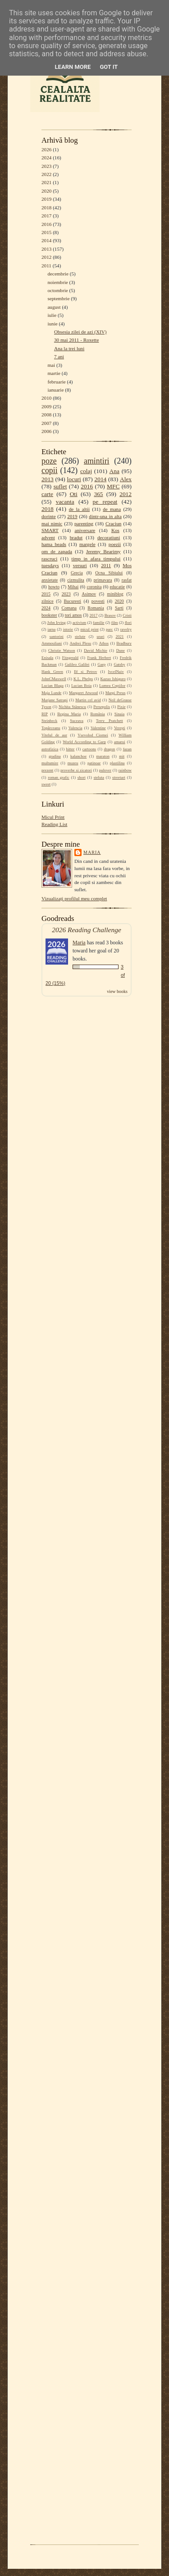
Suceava (76, 720)
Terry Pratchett (109, 720)
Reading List (54, 824)
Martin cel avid (88, 700)
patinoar (93, 763)
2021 (46, 182)
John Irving (56, 622)
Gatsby (119, 664)
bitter (70, 749)
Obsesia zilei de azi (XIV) (80, 331)
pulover (105, 770)
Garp (101, 664)
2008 (46, 414)
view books (117, 991)
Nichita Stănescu (72, 706)
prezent (47, 770)
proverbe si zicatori (76, 770)
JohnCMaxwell (53, 679)
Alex (126, 479)
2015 (46, 232)
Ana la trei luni (69, 348)
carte (47, 494)
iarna (51, 629)
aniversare (84, 530)
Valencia (75, 728)
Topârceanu (50, 728)
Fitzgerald (70, 657)
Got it (109, 66)
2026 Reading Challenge (86, 930)
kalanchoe (78, 756)
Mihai (73, 586)
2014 (46, 240)
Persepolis (101, 706)
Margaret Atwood (83, 692)
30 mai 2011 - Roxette (76, 340)
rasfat (127, 579)
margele (87, 544)
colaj (86, 471)
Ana (114, 471)
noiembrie (57, 282)
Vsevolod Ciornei (93, 735)
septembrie (58, 298)
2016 (46, 224)
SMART (50, 530)
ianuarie (55, 389)
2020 (46, 191)
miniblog (115, 593)
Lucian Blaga (52, 685)
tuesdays (50, 565)
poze (49, 460)
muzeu (73, 763)
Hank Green (52, 671)
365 (98, 494)
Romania (95, 607)
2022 (46, 174)
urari (101, 636)
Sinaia (119, 714)
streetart (118, 777)
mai (51, 365)
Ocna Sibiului (109, 572)
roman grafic (58, 777)
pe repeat (105, 501)
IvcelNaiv (116, 671)
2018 (46, 207)
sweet (45, 784)
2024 (46, 157)
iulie (51, 315)
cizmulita (75, 579)
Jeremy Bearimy (103, 551)
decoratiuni (108, 537)
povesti (98, 601)
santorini (57, 636)
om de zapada (56, 551)
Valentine (98, 728)
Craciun (113, 523)
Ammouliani (51, 643)
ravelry (126, 629)
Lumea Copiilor (112, 685)
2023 (46, 166)
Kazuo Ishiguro (113, 679)
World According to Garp (84, 742)
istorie (68, 629)
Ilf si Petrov (85, 671)
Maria (92, 852)
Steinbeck (49, 720)
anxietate (49, 579)
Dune (120, 650)
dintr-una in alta (105, 516)
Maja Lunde (51, 692)
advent (48, 537)
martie (53, 373)
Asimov (89, 593)
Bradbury (124, 643)
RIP (44, 714)
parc (109, 629)
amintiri (97, 460)
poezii (115, 544)
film (114, 622)
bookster (49, 615)
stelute (80, 636)
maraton (103, 756)
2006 (46, 431)
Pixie (121, 706)
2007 (46, 423)
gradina (55, 756)
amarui (119, 742)
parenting (83, 523)
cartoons (89, 749)
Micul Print (52, 817)
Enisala (47, 657)
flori (128, 622)
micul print (89, 629)
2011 (46, 265)
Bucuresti (73, 601)
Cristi (127, 615)
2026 (46, 149)
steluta (99, 777)
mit (121, 756)
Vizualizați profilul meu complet (74, 898)
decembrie (58, 273)
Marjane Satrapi (54, 700)
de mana (112, 509)
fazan (127, 749)
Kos (115, 530)
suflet (60, 486)
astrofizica (49, 749)
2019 (46, 199)
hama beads (53, 544)
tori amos (73, 615)
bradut (76, 537)
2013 (46, 249)
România (97, 714)
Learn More (73, 66)
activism (79, 622)
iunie (52, 323)
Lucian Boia (81, 685)
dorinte (48, 516)
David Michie (95, 650)
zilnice (47, 601)
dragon (109, 749)
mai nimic (51, 523)
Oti (74, 494)
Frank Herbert (99, 657)
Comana (68, 607)
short (82, 777)
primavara (103, 579)
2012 (46, 257)
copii (49, 470)
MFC (113, 486)
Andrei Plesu (80, 643)
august (53, 307)
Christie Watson (61, 650)
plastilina (117, 763)
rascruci (49, 558)
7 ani (59, 356)
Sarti (119, 607)
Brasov (110, 615)
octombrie (57, 290)
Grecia (77, 572)
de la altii (79, 509)
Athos (104, 643)
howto (53, 586)
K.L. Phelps (83, 679)
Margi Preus (115, 692)
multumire (49, 763)
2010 (46, 398)
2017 (46, 215)
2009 (46, 406)
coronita (94, 586)
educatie (117, 586)
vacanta (65, 501)
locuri (74, 479)
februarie (56, 381)
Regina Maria (69, 714)
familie (98, 622)
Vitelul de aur (54, 735)
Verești (119, 728)
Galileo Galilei (77, 664)
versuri (80, 565)
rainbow (125, 770)
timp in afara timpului (96, 558)
